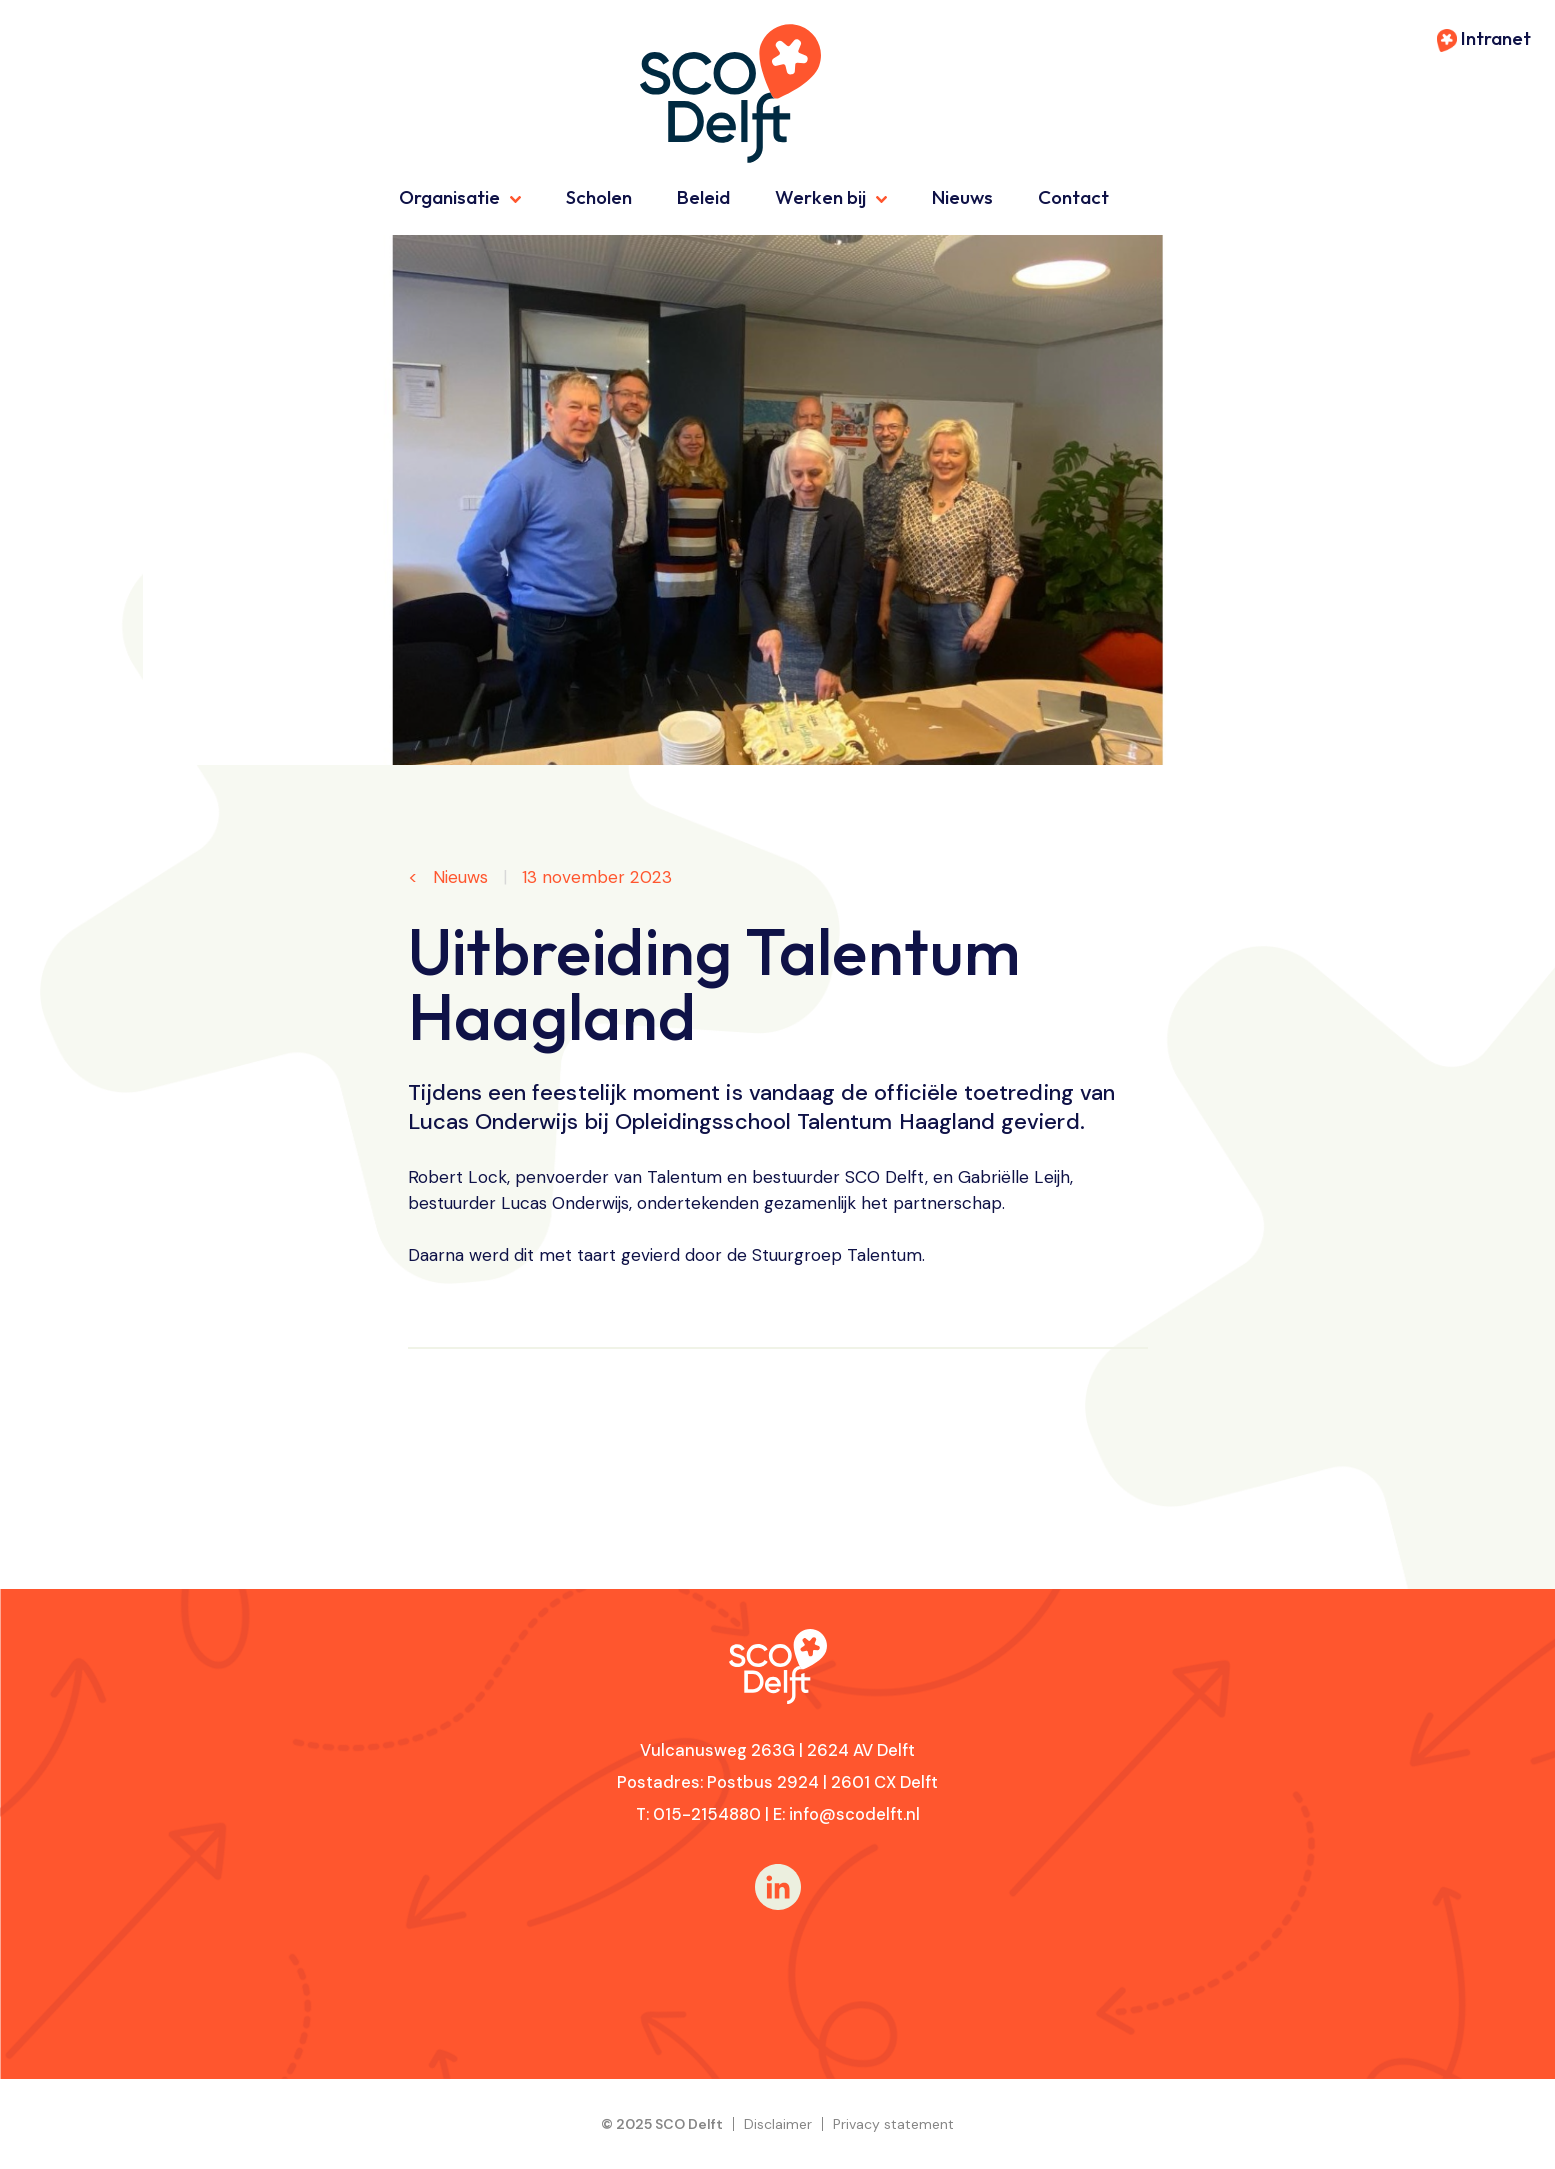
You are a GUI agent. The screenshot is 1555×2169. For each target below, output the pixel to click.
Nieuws (962, 197)
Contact (1073, 197)
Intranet (1484, 38)
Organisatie (449, 197)
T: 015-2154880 (698, 1814)
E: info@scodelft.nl (846, 1814)
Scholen (599, 197)
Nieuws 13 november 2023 (550, 878)
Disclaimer (778, 2124)
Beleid (703, 197)
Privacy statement (893, 2124)
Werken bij (820, 197)
